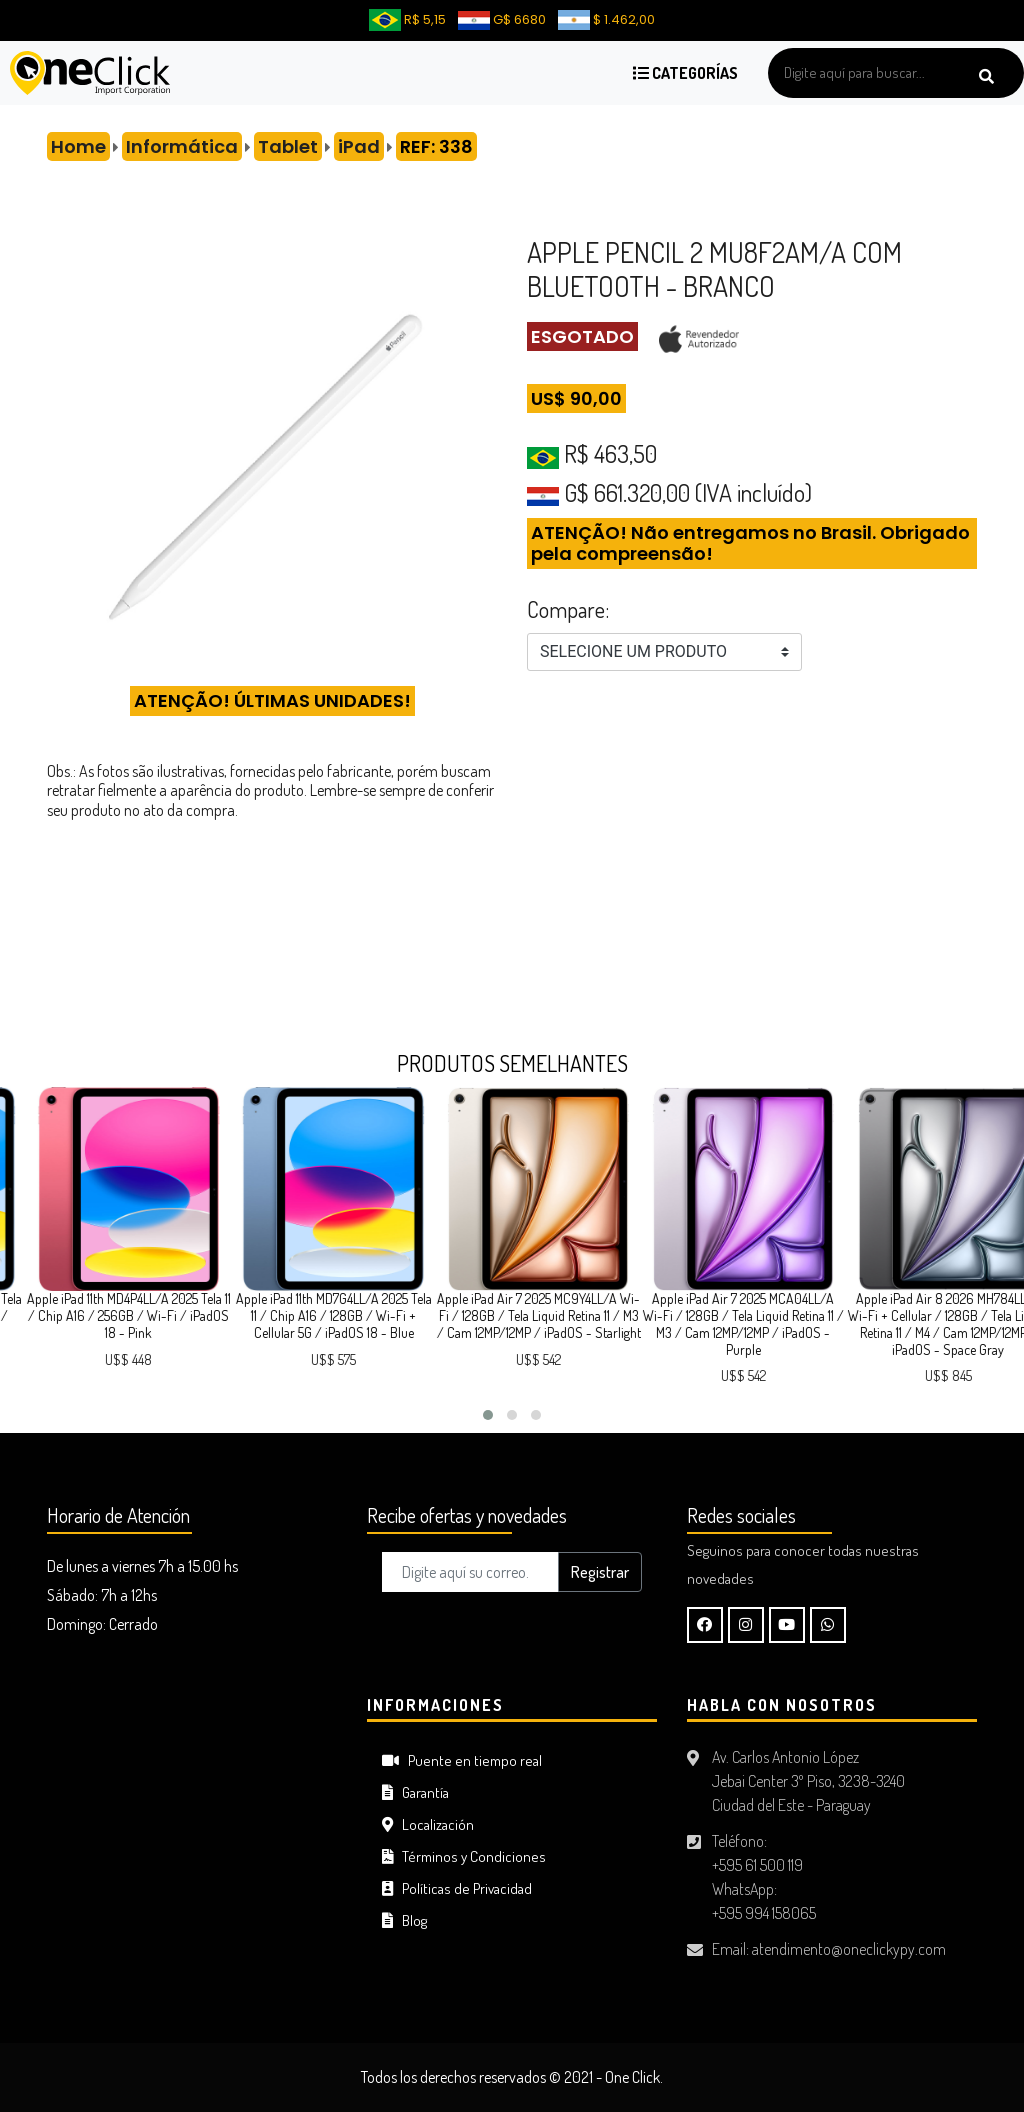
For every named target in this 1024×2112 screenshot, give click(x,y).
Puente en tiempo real (462, 1760)
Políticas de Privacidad (457, 1888)
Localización (428, 1824)
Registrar (600, 1572)
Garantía (415, 1792)
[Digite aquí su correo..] (470, 1572)
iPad (359, 146)
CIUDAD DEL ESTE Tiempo (192, 1771)
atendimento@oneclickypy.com (849, 1949)
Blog (404, 1920)
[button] (488, 1415)
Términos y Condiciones (464, 1856)
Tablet (288, 146)
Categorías (685, 73)
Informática (182, 146)
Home (78, 146)
